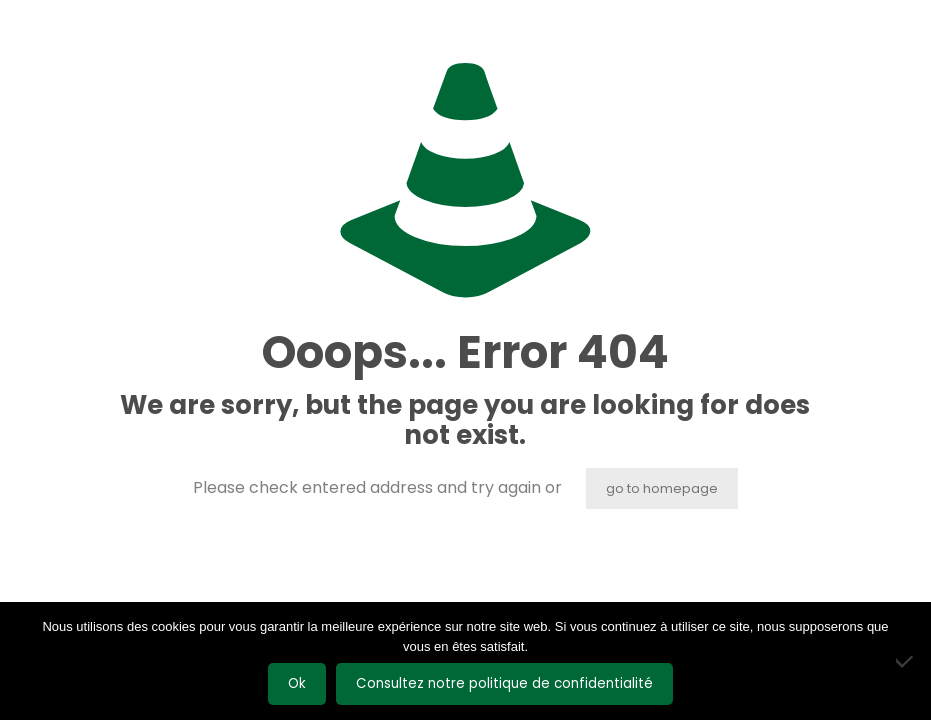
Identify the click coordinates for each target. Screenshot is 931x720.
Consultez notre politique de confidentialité (504, 683)
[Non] (906, 661)
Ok (297, 683)
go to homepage (662, 488)
